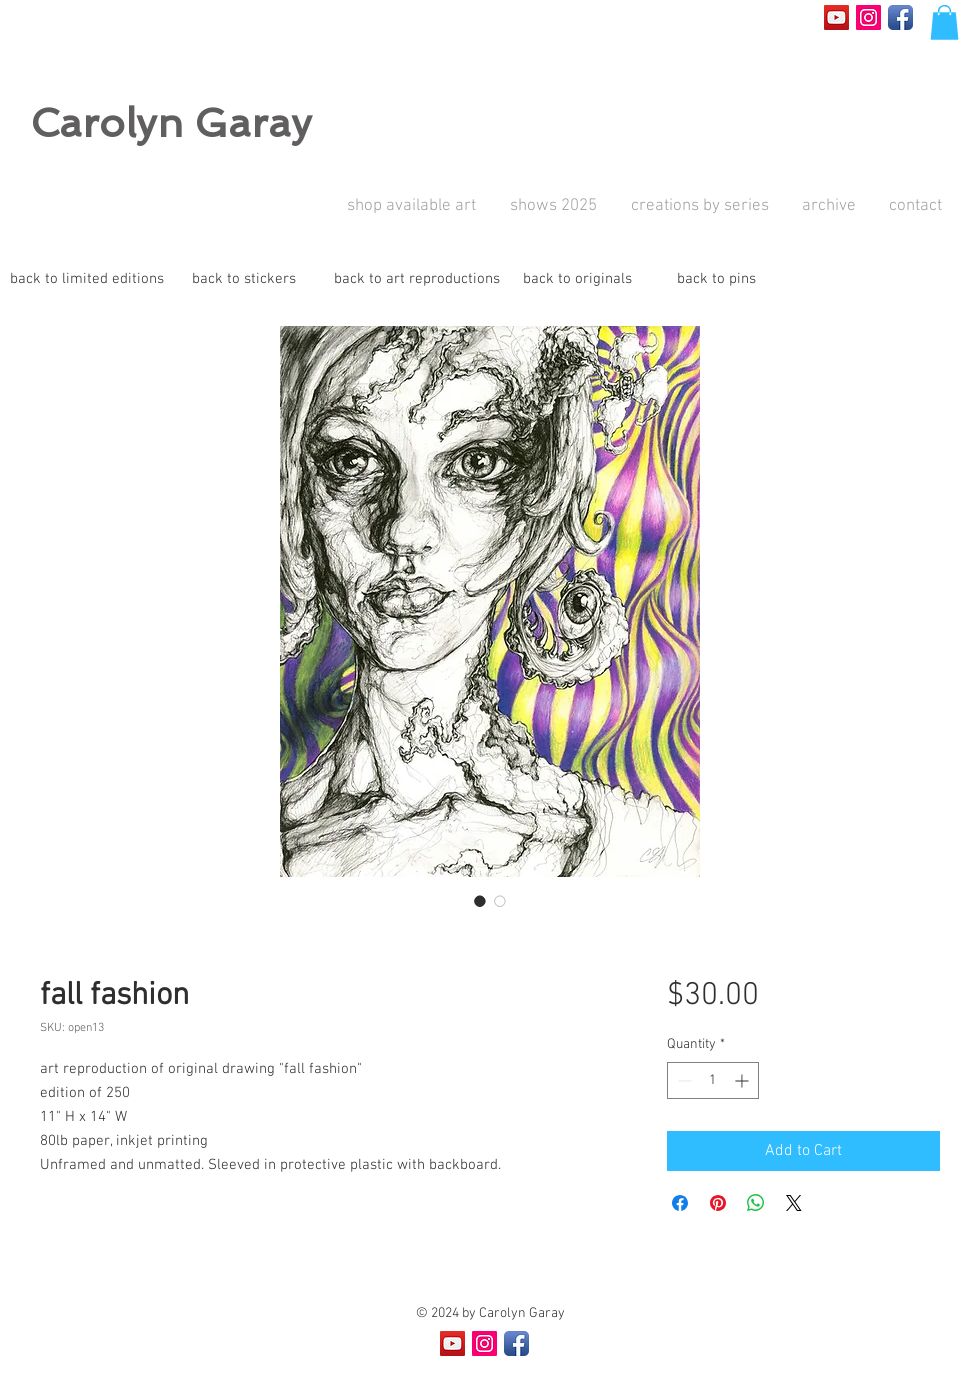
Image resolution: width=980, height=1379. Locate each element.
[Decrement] (682, 1080)
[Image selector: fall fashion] (480, 901)
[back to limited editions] (87, 280)
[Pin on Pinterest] (718, 1203)
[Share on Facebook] (680, 1203)
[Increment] (743, 1080)
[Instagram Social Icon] (868, 17)
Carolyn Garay (171, 123)
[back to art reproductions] (417, 280)
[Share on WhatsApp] (756, 1203)
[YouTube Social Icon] (836, 17)
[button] (944, 22)
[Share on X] (794, 1203)
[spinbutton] (713, 1080)
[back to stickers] (244, 280)
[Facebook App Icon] (900, 17)
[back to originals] (577, 280)
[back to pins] (716, 280)
